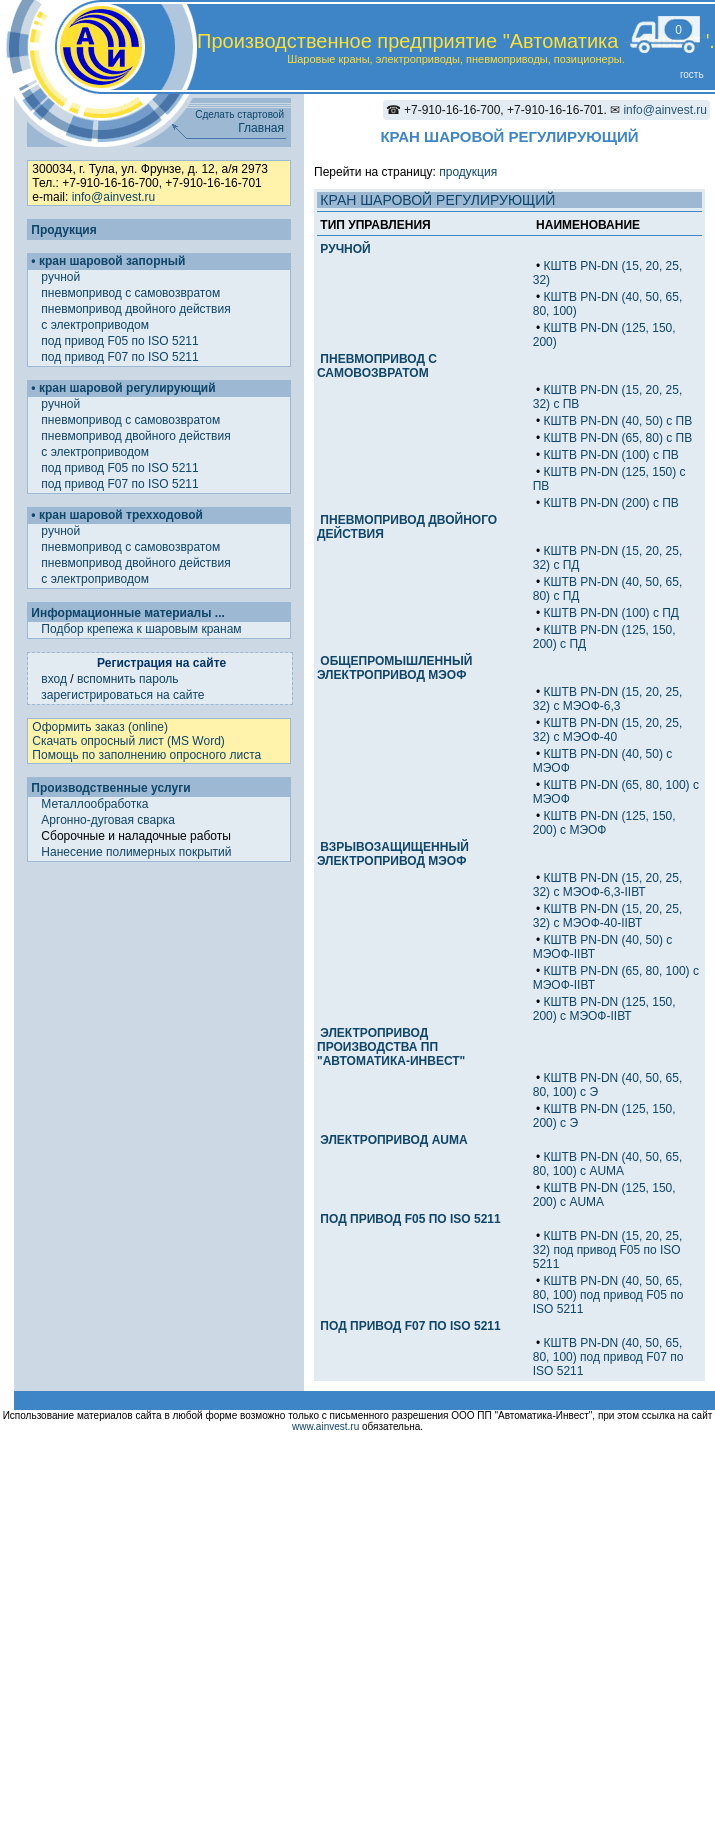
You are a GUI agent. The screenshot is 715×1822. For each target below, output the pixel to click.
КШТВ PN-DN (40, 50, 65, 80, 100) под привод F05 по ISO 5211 (608, 1295)
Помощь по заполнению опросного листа (146, 755)
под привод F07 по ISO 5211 (121, 357)
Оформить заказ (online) (100, 727)
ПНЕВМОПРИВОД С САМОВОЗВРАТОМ (377, 366)
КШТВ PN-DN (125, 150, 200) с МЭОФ (604, 823)
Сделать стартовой (239, 114)
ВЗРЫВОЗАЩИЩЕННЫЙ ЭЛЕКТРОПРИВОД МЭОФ (393, 854)
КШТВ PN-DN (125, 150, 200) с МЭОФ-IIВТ (604, 1009)
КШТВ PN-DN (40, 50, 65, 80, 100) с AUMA (608, 1164)
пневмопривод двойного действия (137, 309)
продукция (468, 172)
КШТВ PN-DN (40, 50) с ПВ (618, 421)
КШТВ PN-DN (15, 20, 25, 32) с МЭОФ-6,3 (608, 699)
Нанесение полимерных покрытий (136, 852)
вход (54, 679)
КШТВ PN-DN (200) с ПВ (611, 503)
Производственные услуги (110, 788)
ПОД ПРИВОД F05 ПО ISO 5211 (410, 1219)
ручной (62, 277)
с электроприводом (96, 325)
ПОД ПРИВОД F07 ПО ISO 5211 (410, 1326)
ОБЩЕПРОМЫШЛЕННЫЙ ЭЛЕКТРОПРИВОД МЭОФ (394, 668)
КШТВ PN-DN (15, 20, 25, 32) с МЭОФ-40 (608, 730)
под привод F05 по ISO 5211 (121, 341)
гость (692, 74)
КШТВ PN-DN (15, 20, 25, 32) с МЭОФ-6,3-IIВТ (608, 885)
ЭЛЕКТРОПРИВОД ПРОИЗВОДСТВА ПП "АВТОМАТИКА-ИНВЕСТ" (391, 1047)
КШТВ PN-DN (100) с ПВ (611, 455)
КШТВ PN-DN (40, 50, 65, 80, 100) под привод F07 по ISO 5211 (608, 1357)
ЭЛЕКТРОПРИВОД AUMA (393, 1140)
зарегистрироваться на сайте (122, 695)
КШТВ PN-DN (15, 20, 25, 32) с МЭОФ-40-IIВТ (608, 916)
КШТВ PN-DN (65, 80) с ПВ (618, 438)
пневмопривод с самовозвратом (132, 293)
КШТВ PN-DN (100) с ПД (611, 613)
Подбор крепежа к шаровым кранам (141, 629)
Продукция (63, 230)
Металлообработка (94, 804)
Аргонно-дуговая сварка (108, 820)
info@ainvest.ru (665, 110)
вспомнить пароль (128, 679)
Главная (261, 128)
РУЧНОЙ (345, 249)
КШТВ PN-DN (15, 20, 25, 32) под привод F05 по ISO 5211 (608, 1250)
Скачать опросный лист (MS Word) (128, 741)
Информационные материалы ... (127, 613)
